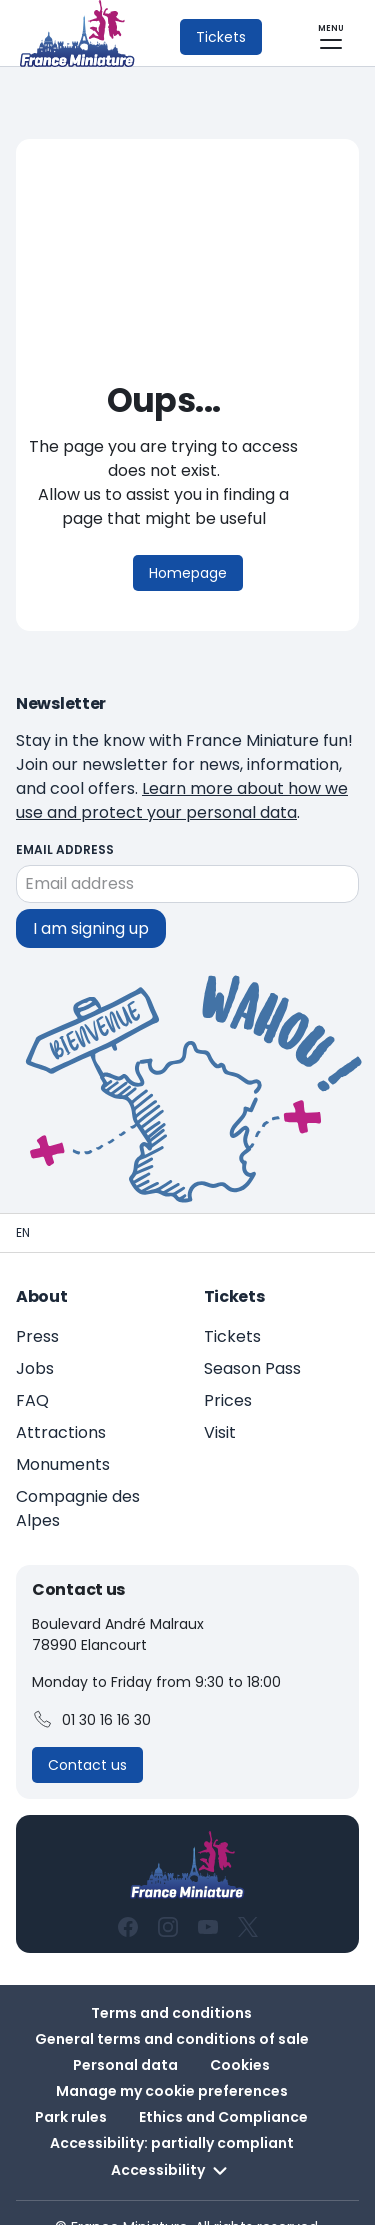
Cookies (240, 2037)
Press (37, 1308)
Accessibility (172, 2143)
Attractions (61, 1404)
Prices (228, 1372)
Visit (220, 1404)
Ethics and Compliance (223, 2089)
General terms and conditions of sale (172, 2011)
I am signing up (91, 900)
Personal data (125, 2037)
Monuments (63, 1436)
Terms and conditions (171, 1985)
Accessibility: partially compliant (172, 2115)
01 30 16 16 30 (91, 1692)
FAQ (32, 1372)
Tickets (232, 1308)
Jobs (35, 1340)
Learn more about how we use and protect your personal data (182, 772)
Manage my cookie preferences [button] (172, 2063)
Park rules (71, 2089)
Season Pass (252, 1340)
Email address (65, 821)
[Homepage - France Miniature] (23, 1205)
